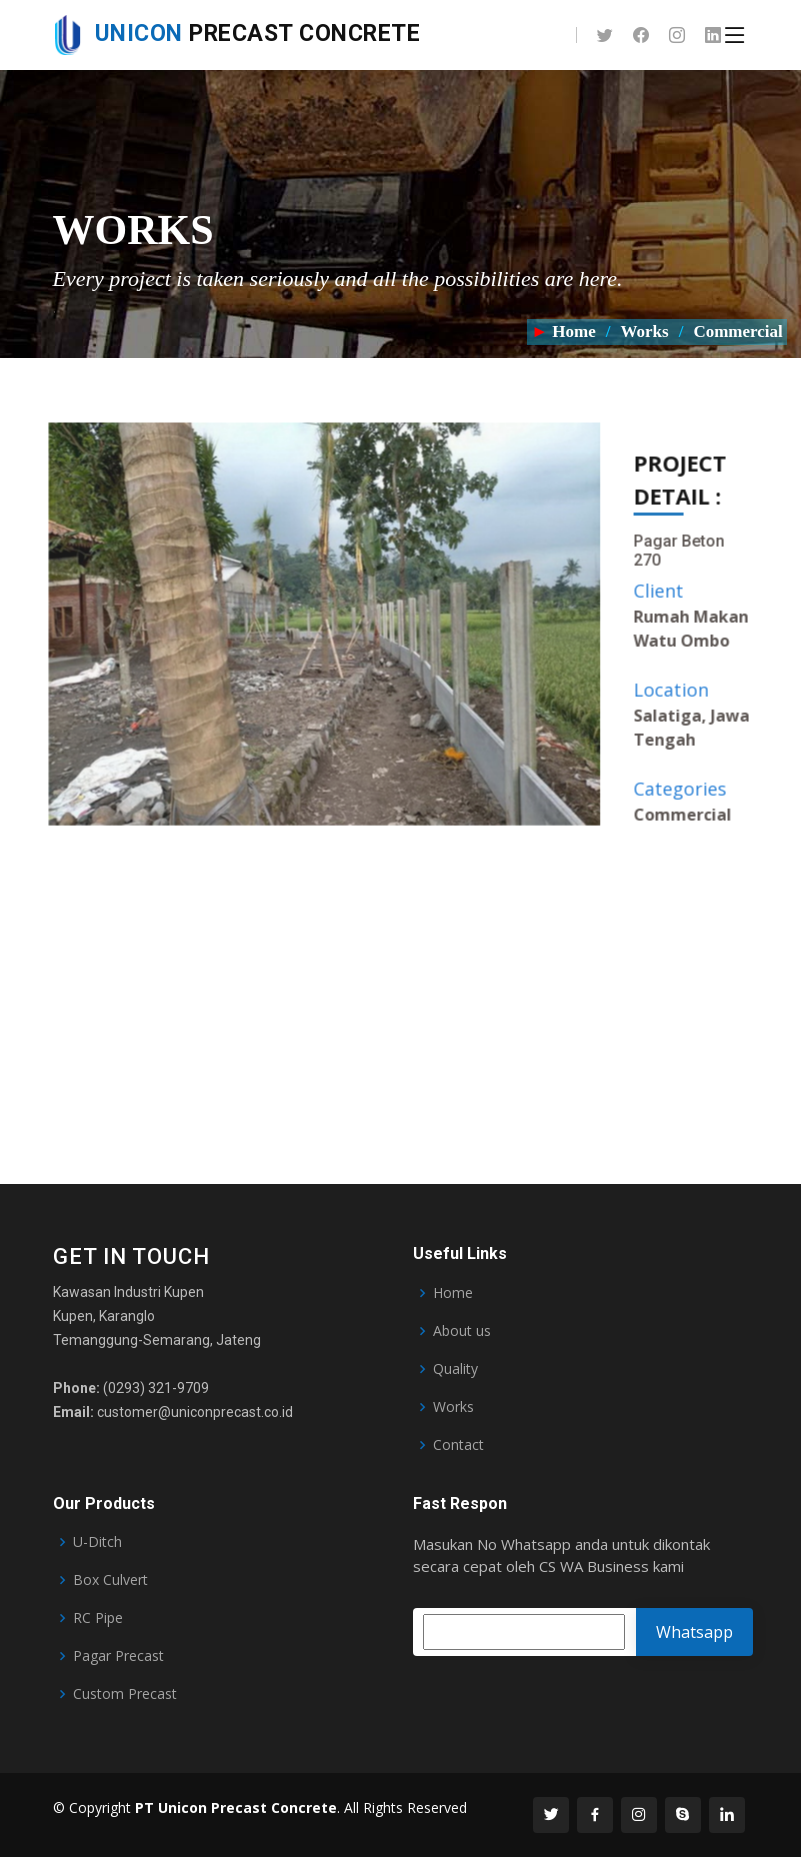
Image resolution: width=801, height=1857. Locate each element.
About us (462, 1331)
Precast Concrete (237, 33)
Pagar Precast (118, 1656)
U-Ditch (97, 1542)
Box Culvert (110, 1580)
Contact (458, 1445)
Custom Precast (125, 1694)
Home (573, 331)
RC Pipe (98, 1618)
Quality (455, 1369)
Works (644, 331)
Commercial (740, 331)
